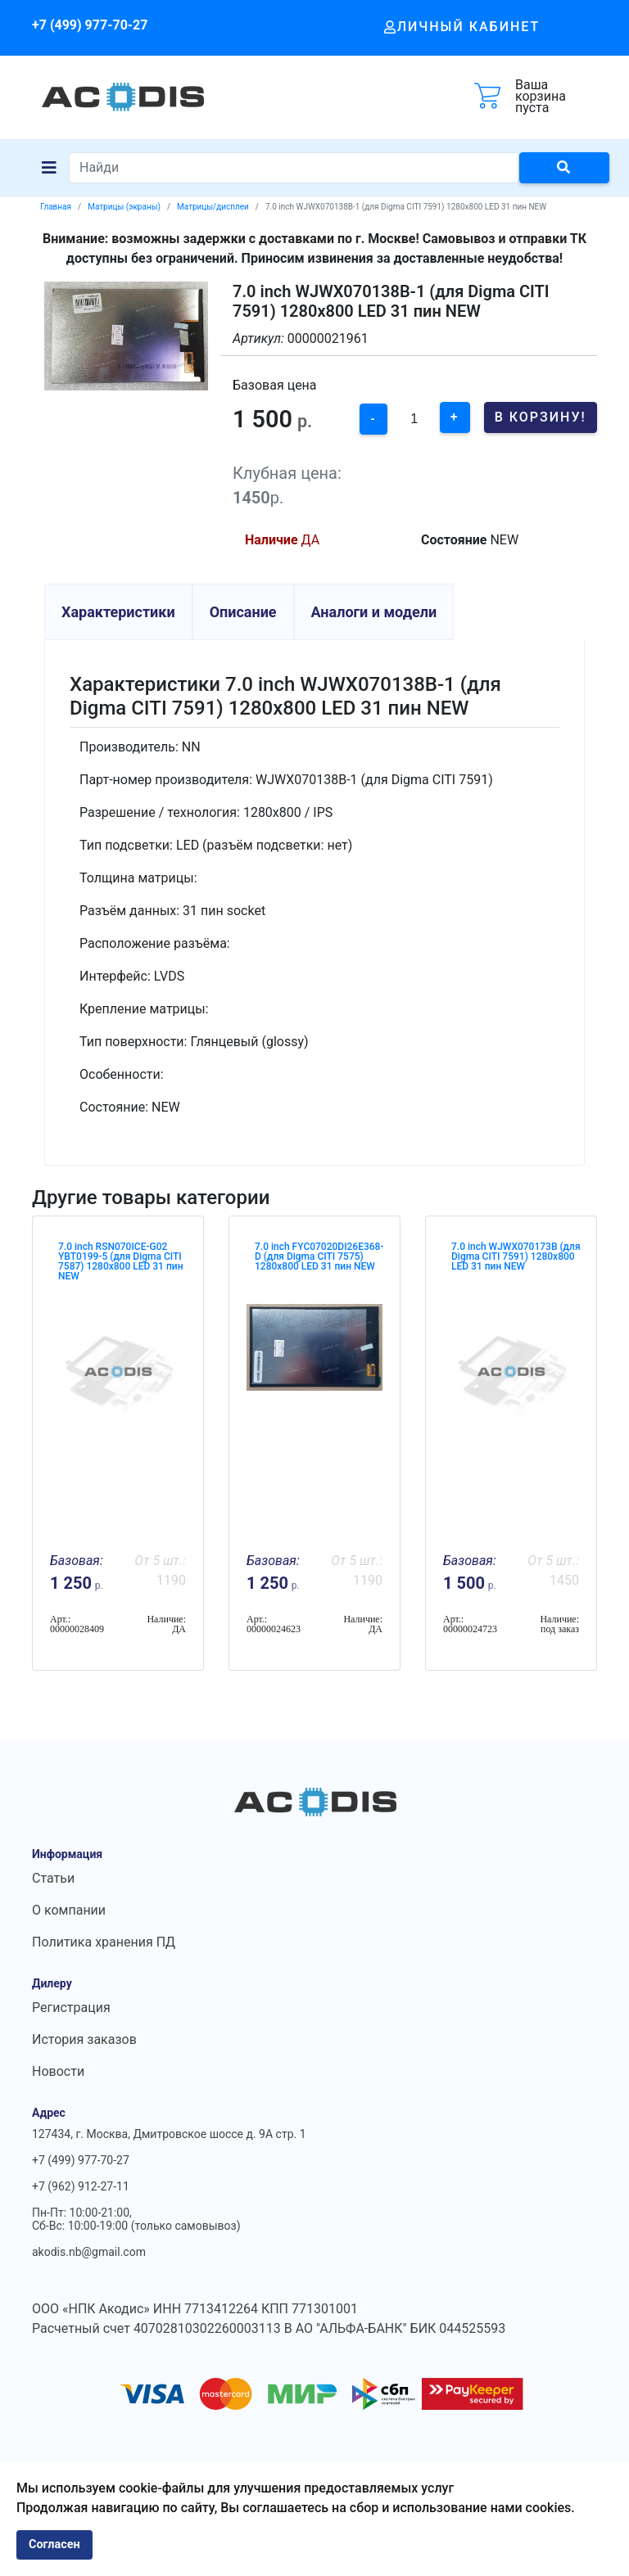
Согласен (54, 2544)
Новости (58, 2071)
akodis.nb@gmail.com (89, 2251)
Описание (243, 611)
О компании (69, 1910)
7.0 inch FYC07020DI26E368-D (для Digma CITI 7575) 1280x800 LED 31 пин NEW (319, 1256)
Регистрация (71, 2007)
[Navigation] (49, 167)
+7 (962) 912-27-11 (80, 2186)
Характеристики (118, 611)
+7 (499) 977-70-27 (89, 25)
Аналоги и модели (374, 611)
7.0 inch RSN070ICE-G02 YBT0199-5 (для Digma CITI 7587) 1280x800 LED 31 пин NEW (120, 1261)
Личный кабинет (462, 26)
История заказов (84, 2039)
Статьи (53, 1878)
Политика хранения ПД (103, 1942)
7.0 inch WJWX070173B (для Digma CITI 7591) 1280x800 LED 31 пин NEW (516, 1256)
